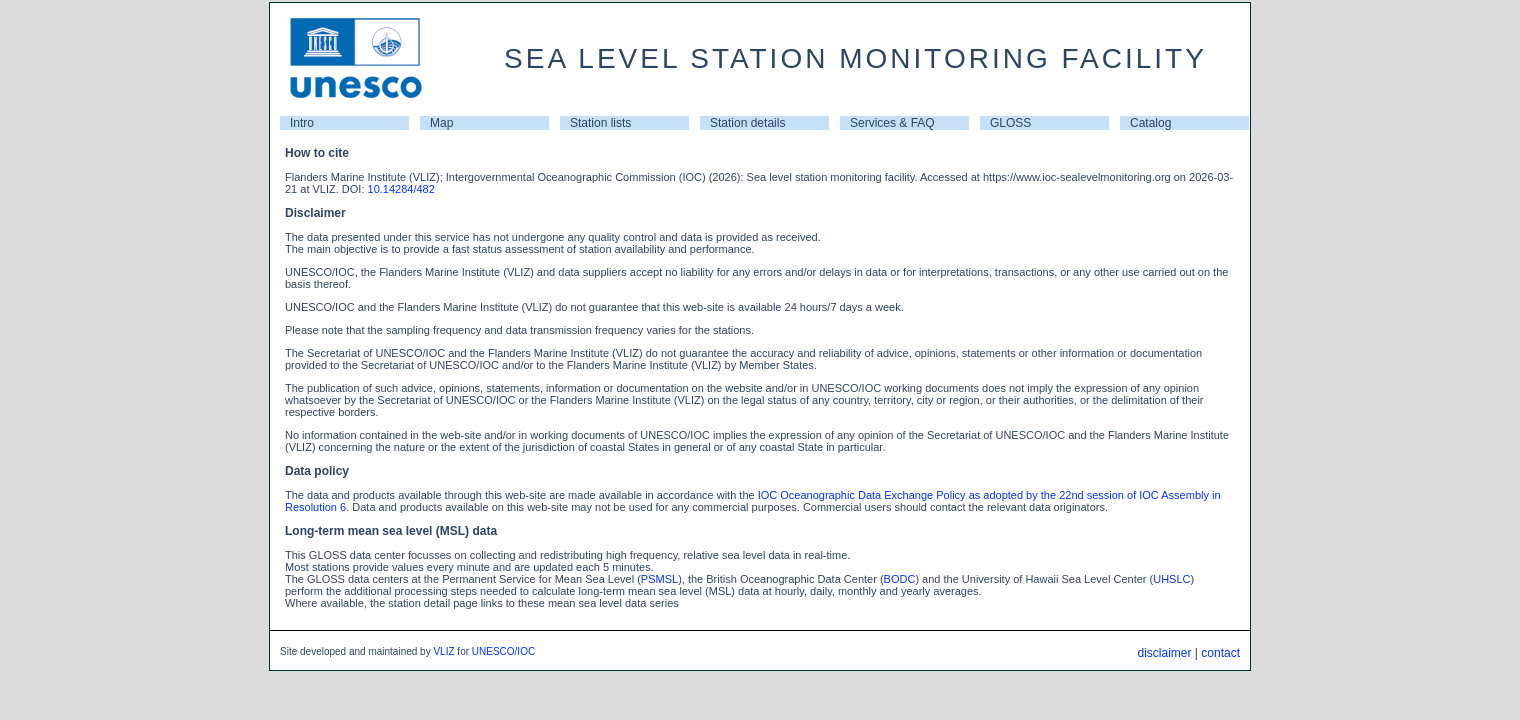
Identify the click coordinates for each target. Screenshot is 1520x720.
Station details (747, 123)
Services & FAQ (892, 123)
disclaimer (1164, 653)
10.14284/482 (401, 189)
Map (441, 123)
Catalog (1150, 123)
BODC (900, 579)
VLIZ (443, 651)
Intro (302, 123)
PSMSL (659, 579)
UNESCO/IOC (503, 651)
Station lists (600, 123)
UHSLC (1171, 579)
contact (1220, 653)
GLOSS (1010, 123)
